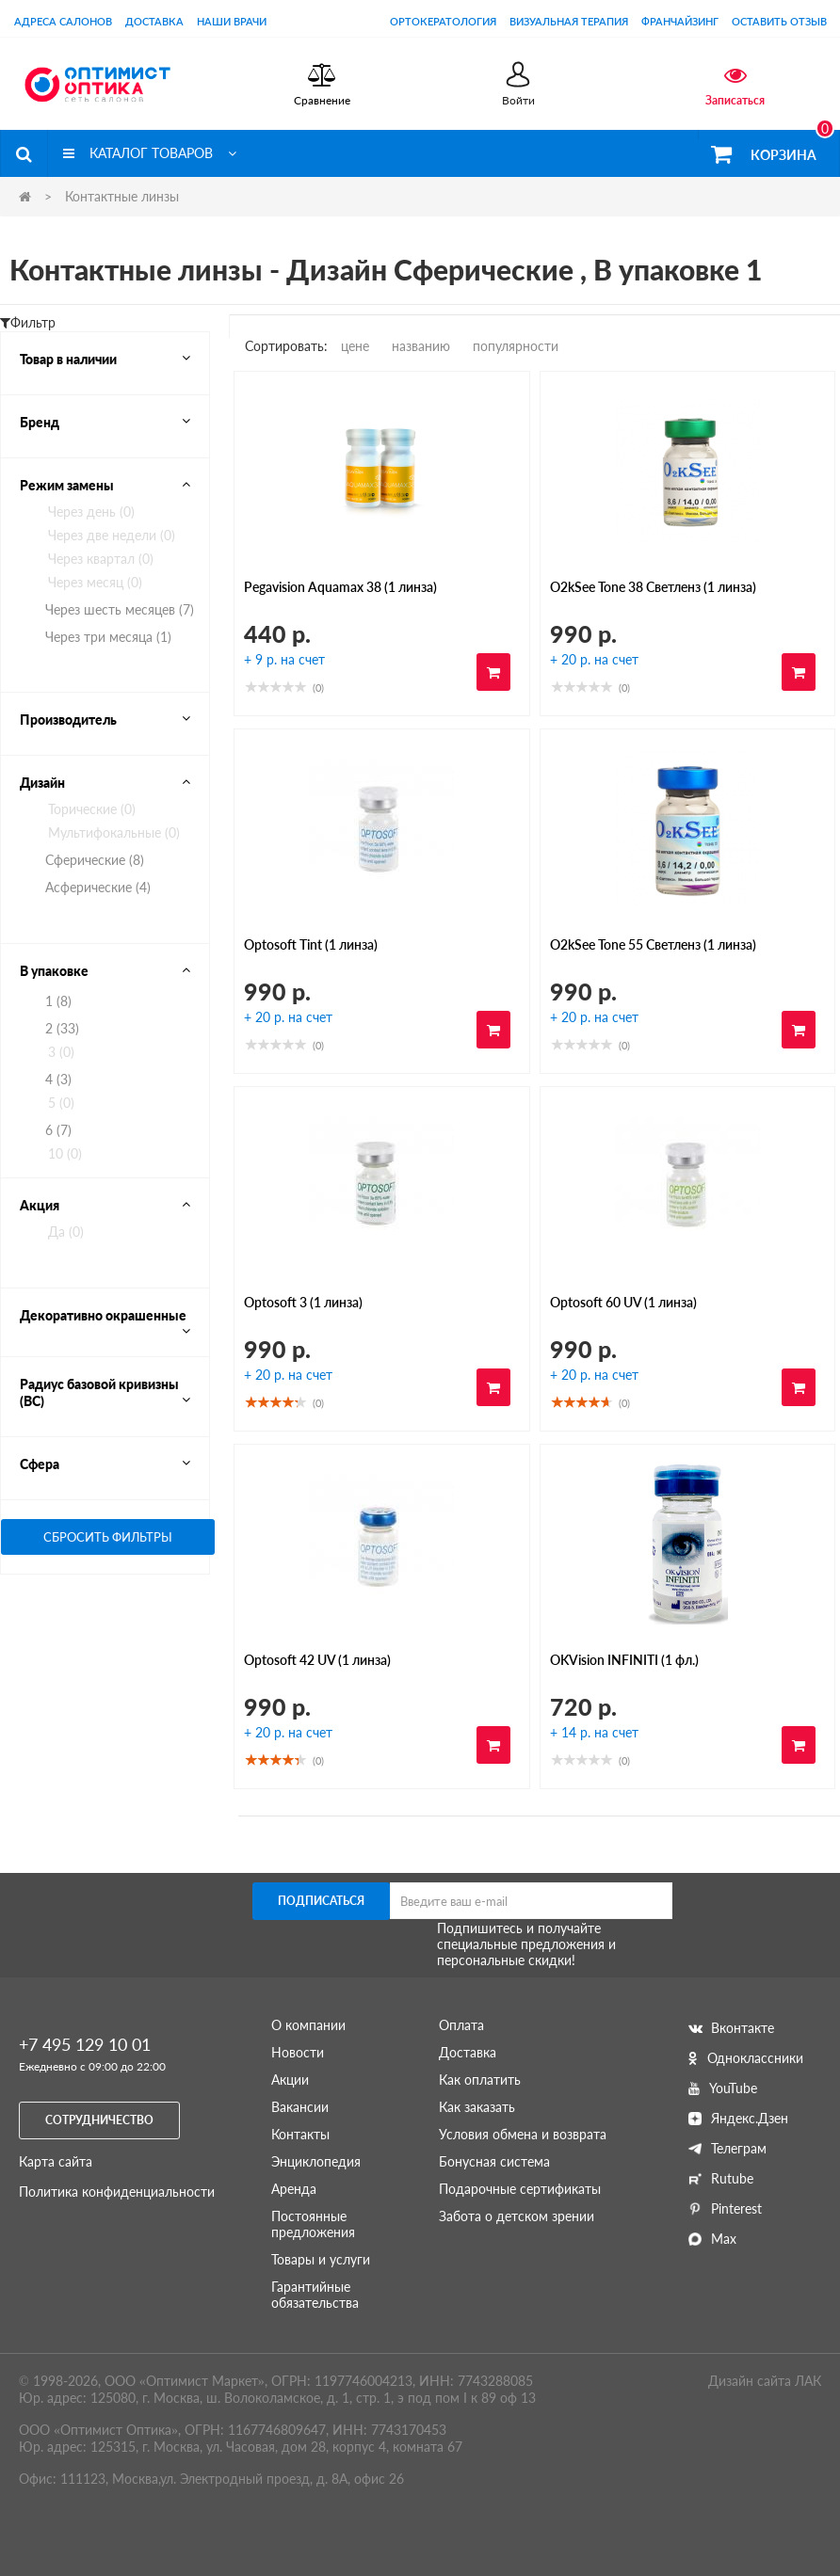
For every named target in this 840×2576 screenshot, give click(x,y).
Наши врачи (232, 21)
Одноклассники (745, 2058)
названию (421, 346)
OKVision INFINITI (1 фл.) (624, 1660)
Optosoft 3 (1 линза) (303, 1302)
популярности (515, 346)
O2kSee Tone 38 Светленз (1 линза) (653, 587)
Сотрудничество (99, 2120)
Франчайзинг (680, 21)
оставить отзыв (779, 21)
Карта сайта (55, 2161)
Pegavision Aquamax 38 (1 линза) (340, 587)
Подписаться (321, 1901)
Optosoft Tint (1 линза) (311, 944)
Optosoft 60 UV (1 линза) (623, 1302)
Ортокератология (443, 21)
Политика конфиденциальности (117, 2192)
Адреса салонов (63, 21)
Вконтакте (731, 2028)
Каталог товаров (149, 153)
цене (355, 346)
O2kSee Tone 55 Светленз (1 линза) (653, 944)
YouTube (722, 2088)
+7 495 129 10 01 (85, 2044)
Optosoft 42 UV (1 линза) (317, 1660)
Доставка (154, 21)
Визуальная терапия (568, 21)
